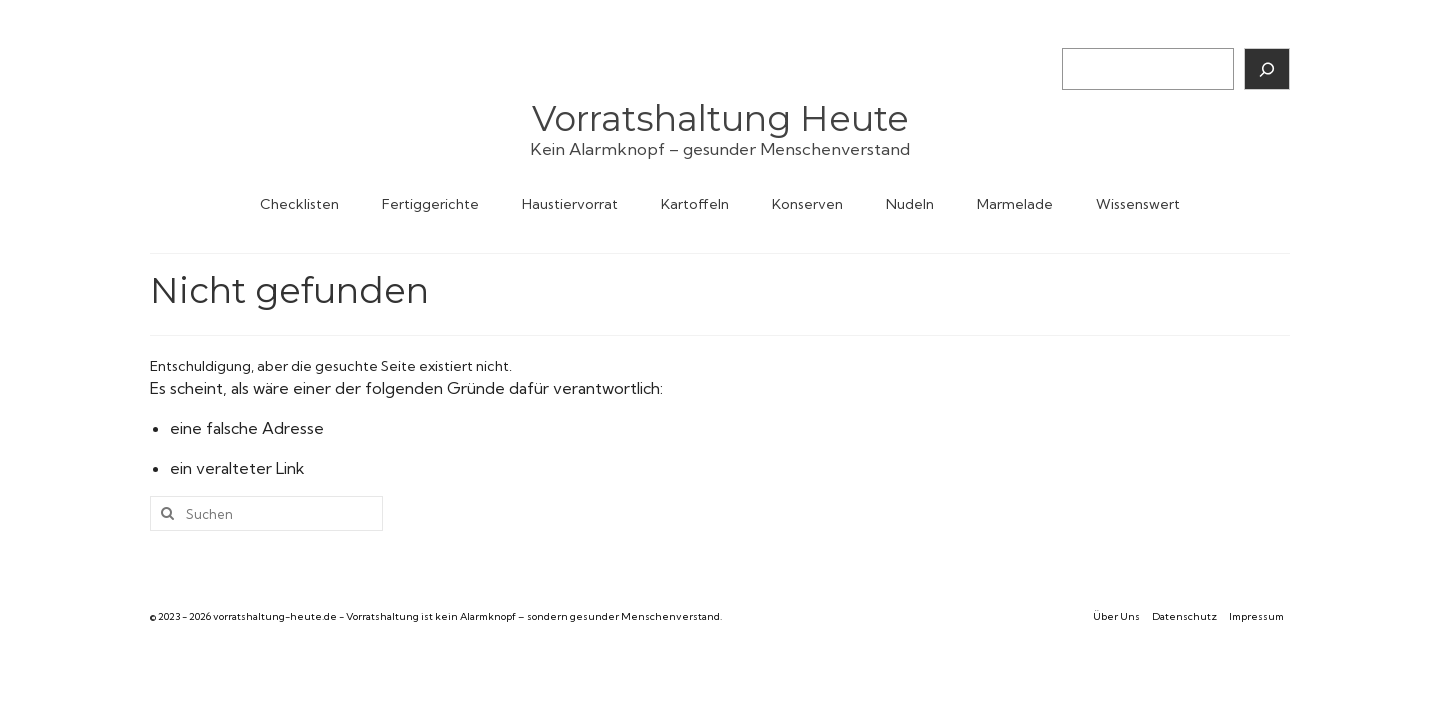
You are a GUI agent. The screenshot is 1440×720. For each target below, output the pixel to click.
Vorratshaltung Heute (720, 118)
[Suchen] (1267, 68)
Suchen (1086, 31)
